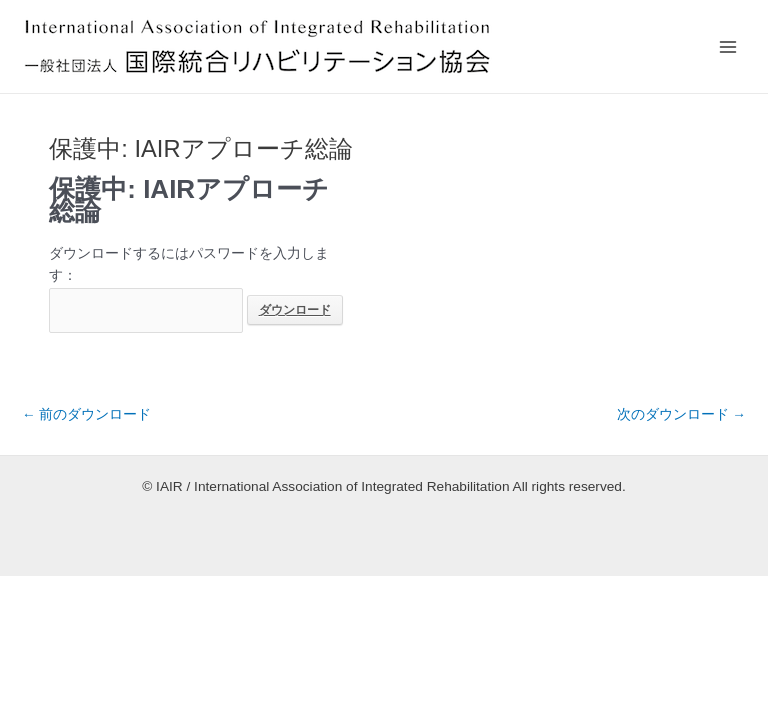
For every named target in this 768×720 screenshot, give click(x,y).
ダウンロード (295, 310)
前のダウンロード (86, 414)
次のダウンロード (681, 414)
